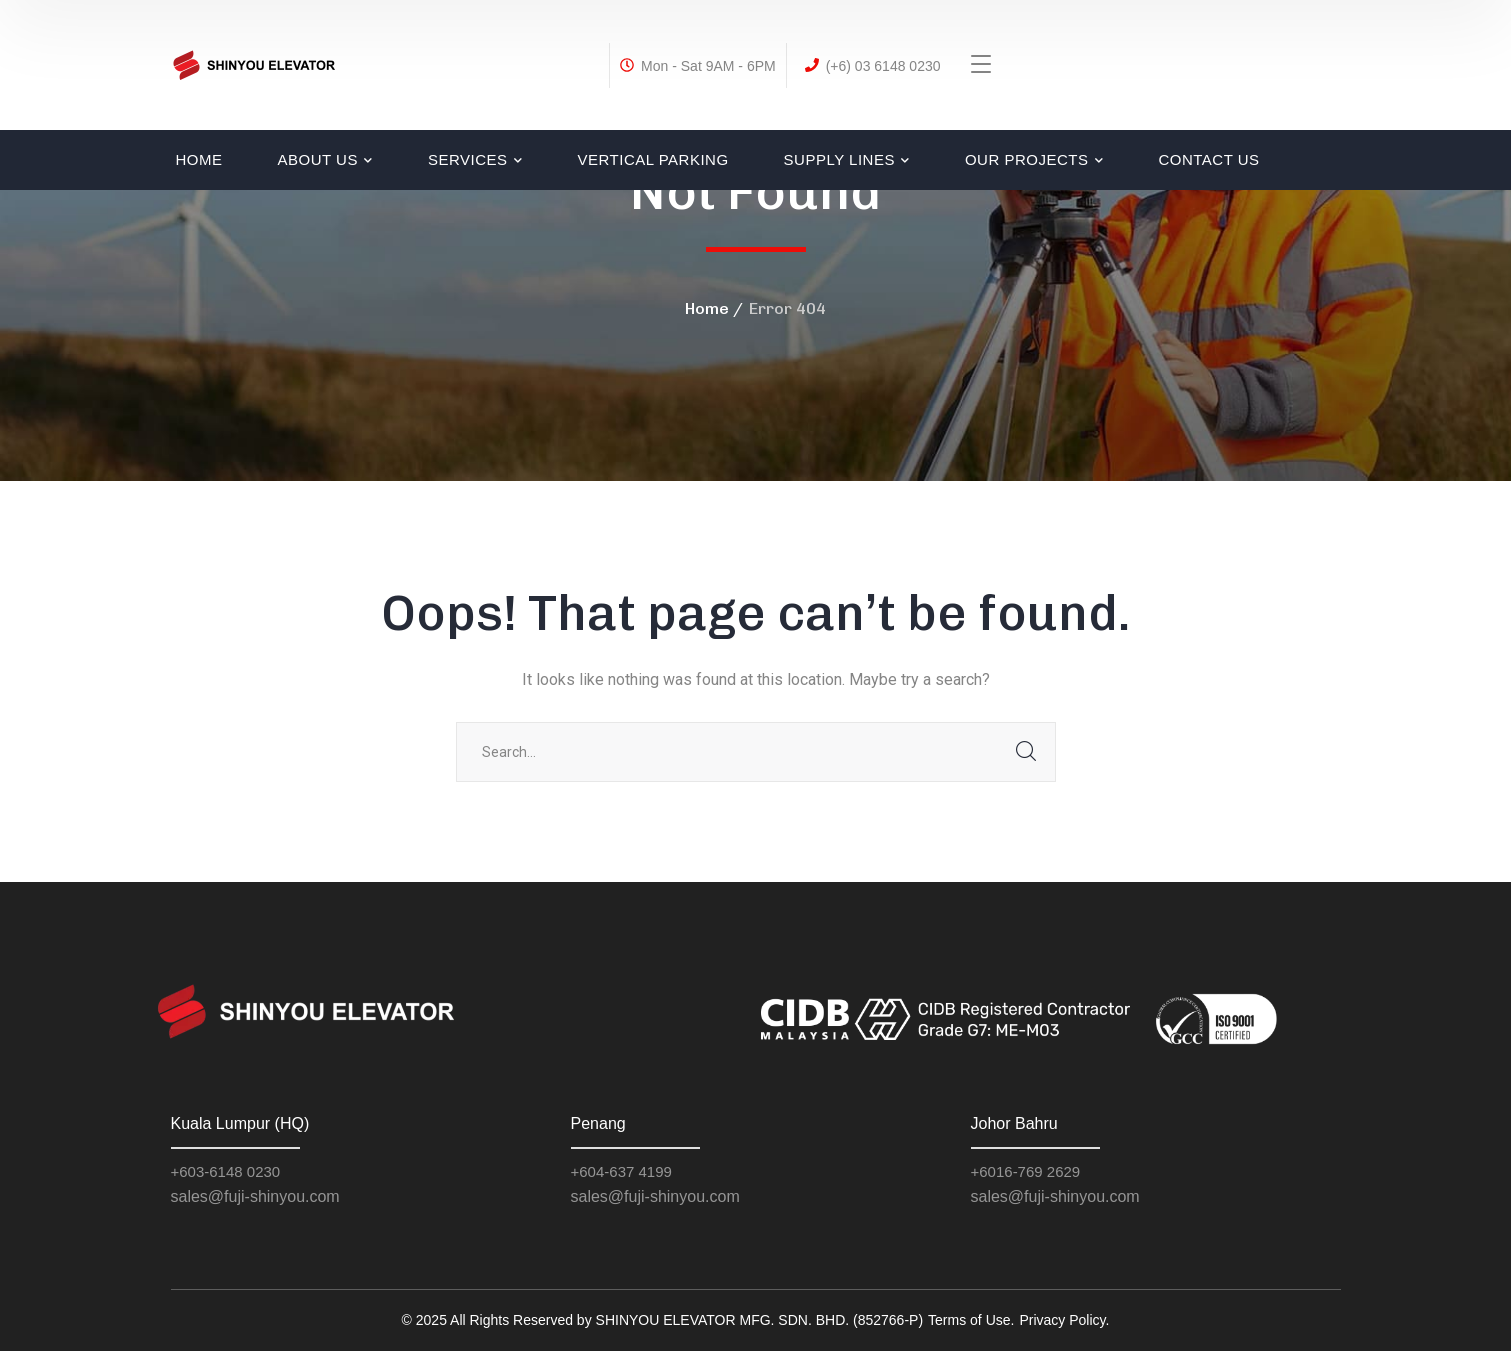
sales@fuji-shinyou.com (255, 1196)
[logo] (254, 63)
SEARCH (1026, 752)
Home (707, 308)
